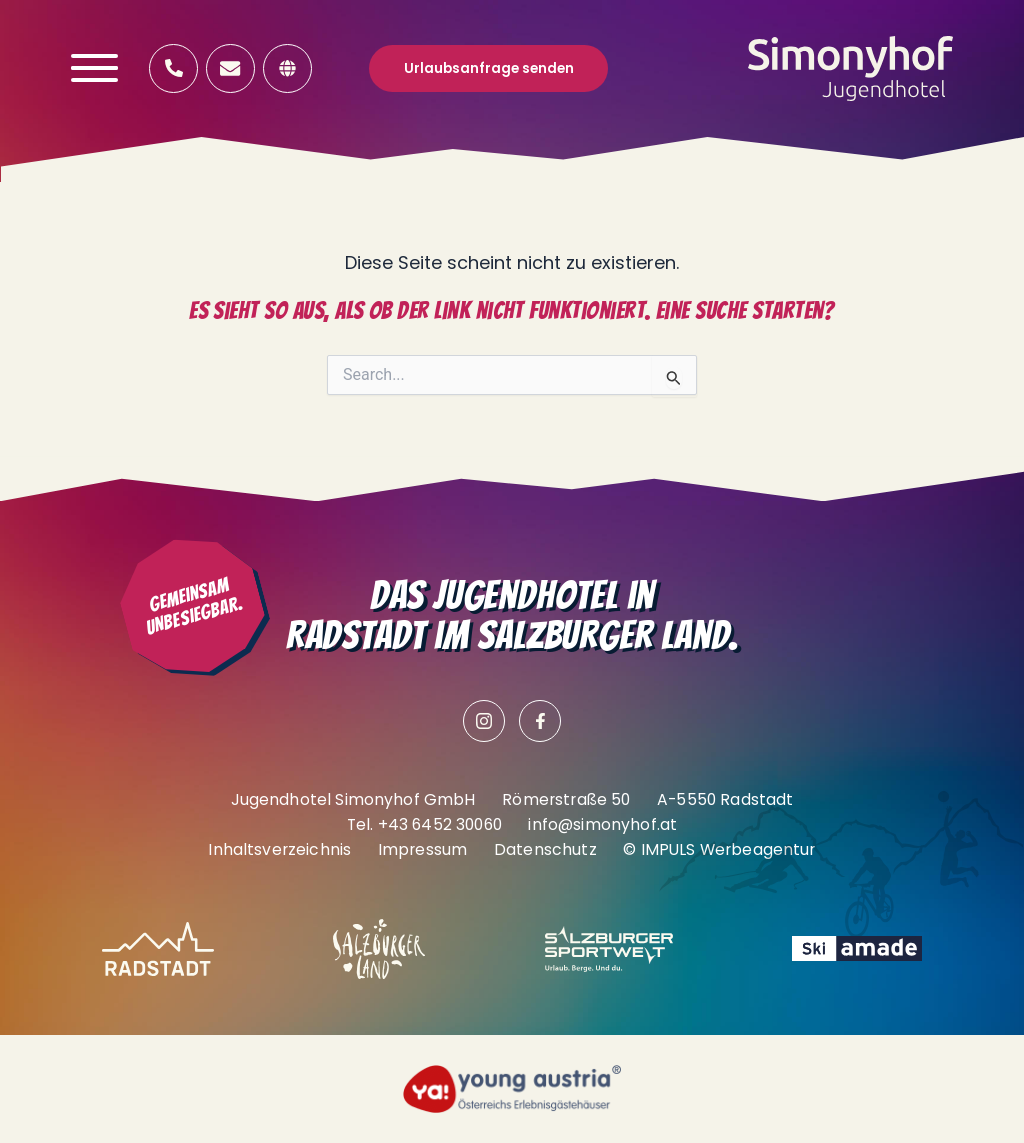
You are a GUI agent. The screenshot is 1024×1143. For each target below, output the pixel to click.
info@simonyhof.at (602, 824)
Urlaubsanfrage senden (489, 68)
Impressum (422, 849)
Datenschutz (545, 849)
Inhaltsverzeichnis (279, 849)
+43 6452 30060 (440, 824)
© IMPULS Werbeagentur (719, 849)
